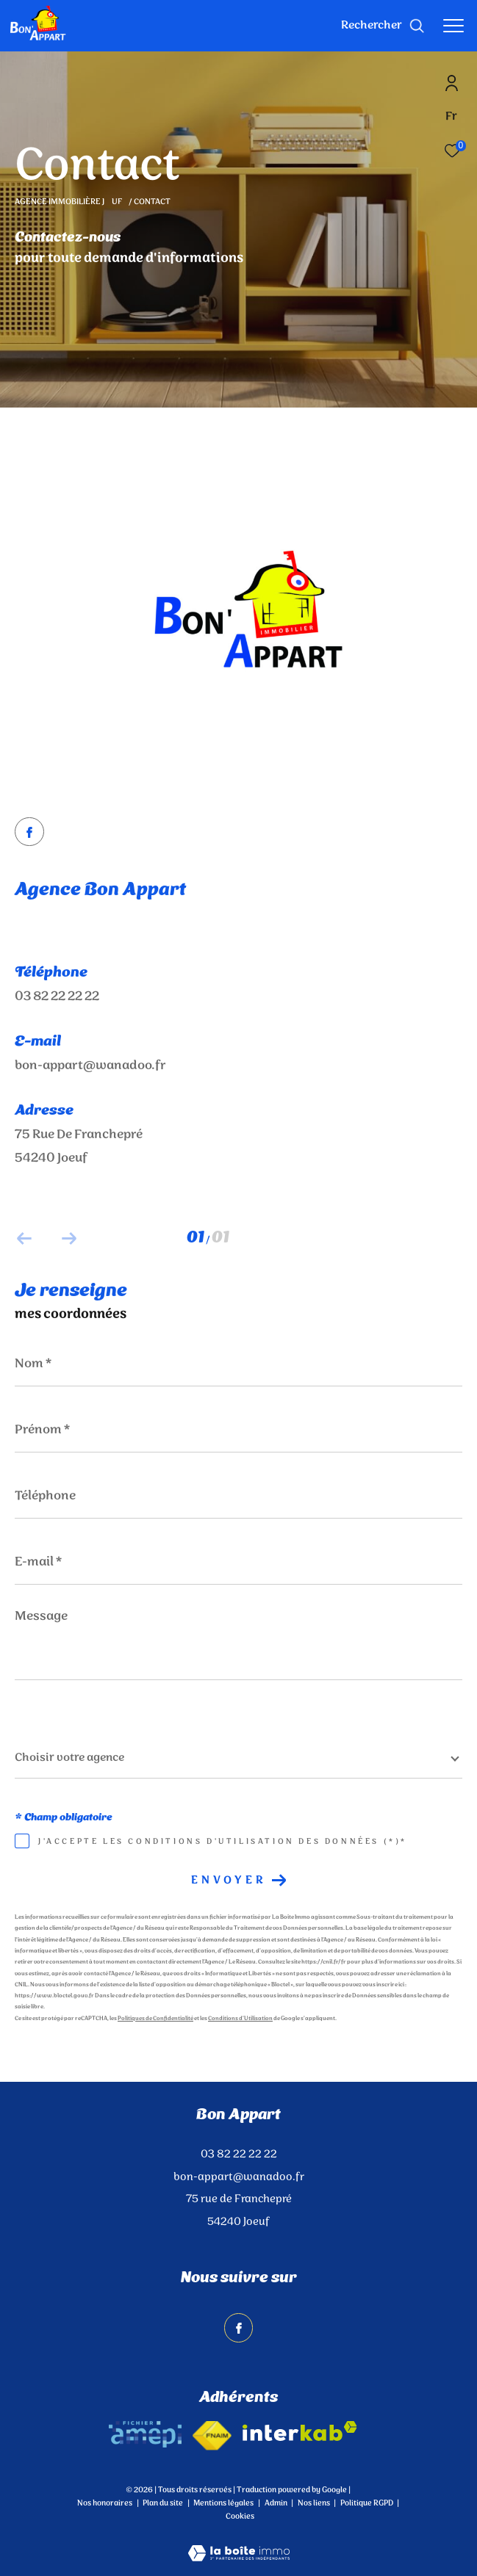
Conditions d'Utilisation (240, 2018)
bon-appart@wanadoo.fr (90, 1065)
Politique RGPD (366, 2503)
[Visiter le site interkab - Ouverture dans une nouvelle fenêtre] (300, 2431)
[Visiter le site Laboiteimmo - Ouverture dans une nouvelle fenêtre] (239, 2544)
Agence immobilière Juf (69, 202)
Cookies (240, 2517)
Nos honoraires (104, 2503)
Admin (277, 2503)
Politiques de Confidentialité (155, 2018)
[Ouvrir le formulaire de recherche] (383, 26)
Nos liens (314, 2503)
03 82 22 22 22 (57, 996)
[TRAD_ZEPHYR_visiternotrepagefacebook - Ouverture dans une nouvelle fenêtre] (29, 835)
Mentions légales (224, 2503)
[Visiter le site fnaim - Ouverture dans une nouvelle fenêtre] (212, 2435)
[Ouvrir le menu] (453, 25)
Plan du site (163, 2503)
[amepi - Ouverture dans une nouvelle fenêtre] (145, 2434)
